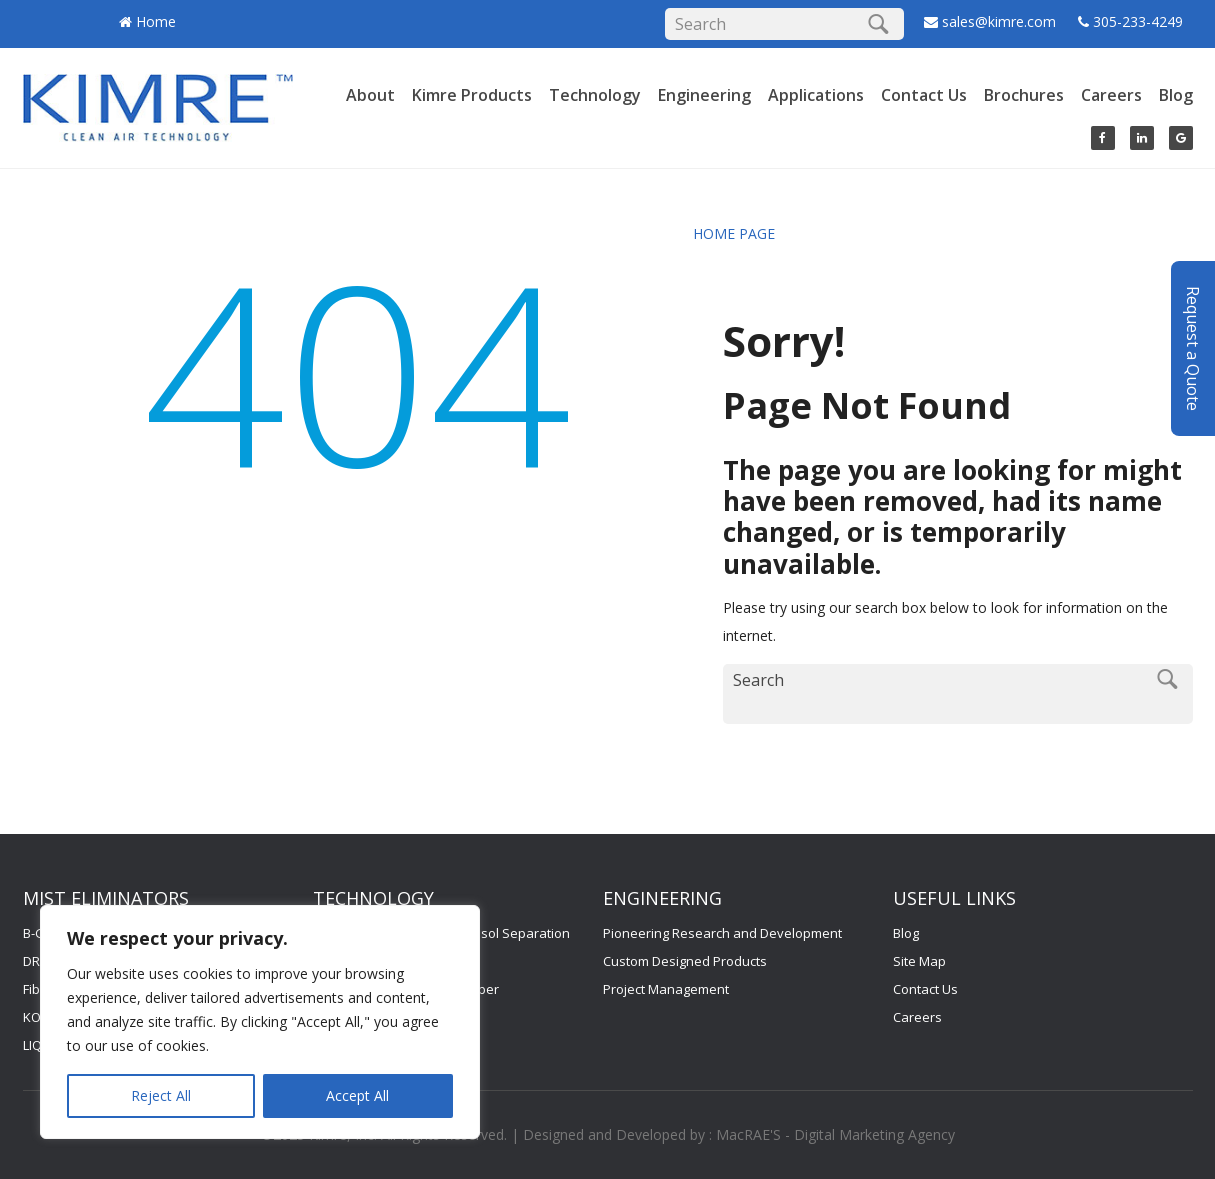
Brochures (1024, 95)
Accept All (357, 1095)
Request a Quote (1193, 337)
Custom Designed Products (685, 961)
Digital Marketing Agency (874, 1134)
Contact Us (924, 95)
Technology (595, 95)
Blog (1176, 95)
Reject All (161, 1095)
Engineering (704, 95)
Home (156, 21)
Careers (1111, 95)
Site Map (919, 961)
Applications (816, 95)
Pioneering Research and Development (722, 933)
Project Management (666, 989)
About (370, 95)
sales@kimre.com (1001, 21)
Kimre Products (472, 95)
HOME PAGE (734, 233)
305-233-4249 (1138, 21)
